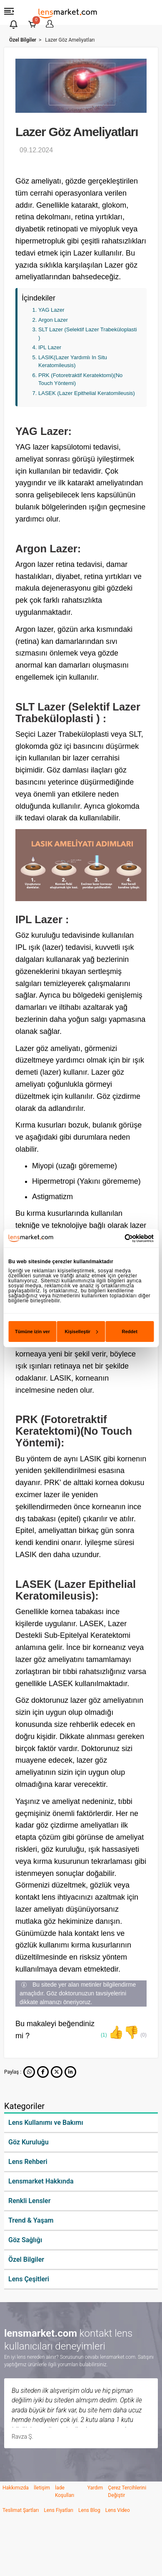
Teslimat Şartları (20, 2510)
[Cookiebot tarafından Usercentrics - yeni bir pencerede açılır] (117, 1238)
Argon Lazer (53, 320)
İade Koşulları (64, 2491)
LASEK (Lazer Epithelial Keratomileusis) (86, 393)
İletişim (42, 2488)
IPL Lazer (49, 347)
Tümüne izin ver (32, 1331)
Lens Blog (89, 2510)
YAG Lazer (51, 310)
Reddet (129, 1331)
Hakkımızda (15, 2488)
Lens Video (117, 2510)
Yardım (95, 2488)
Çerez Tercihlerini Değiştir (127, 2491)
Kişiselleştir (81, 1331)
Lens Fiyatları (58, 2510)
